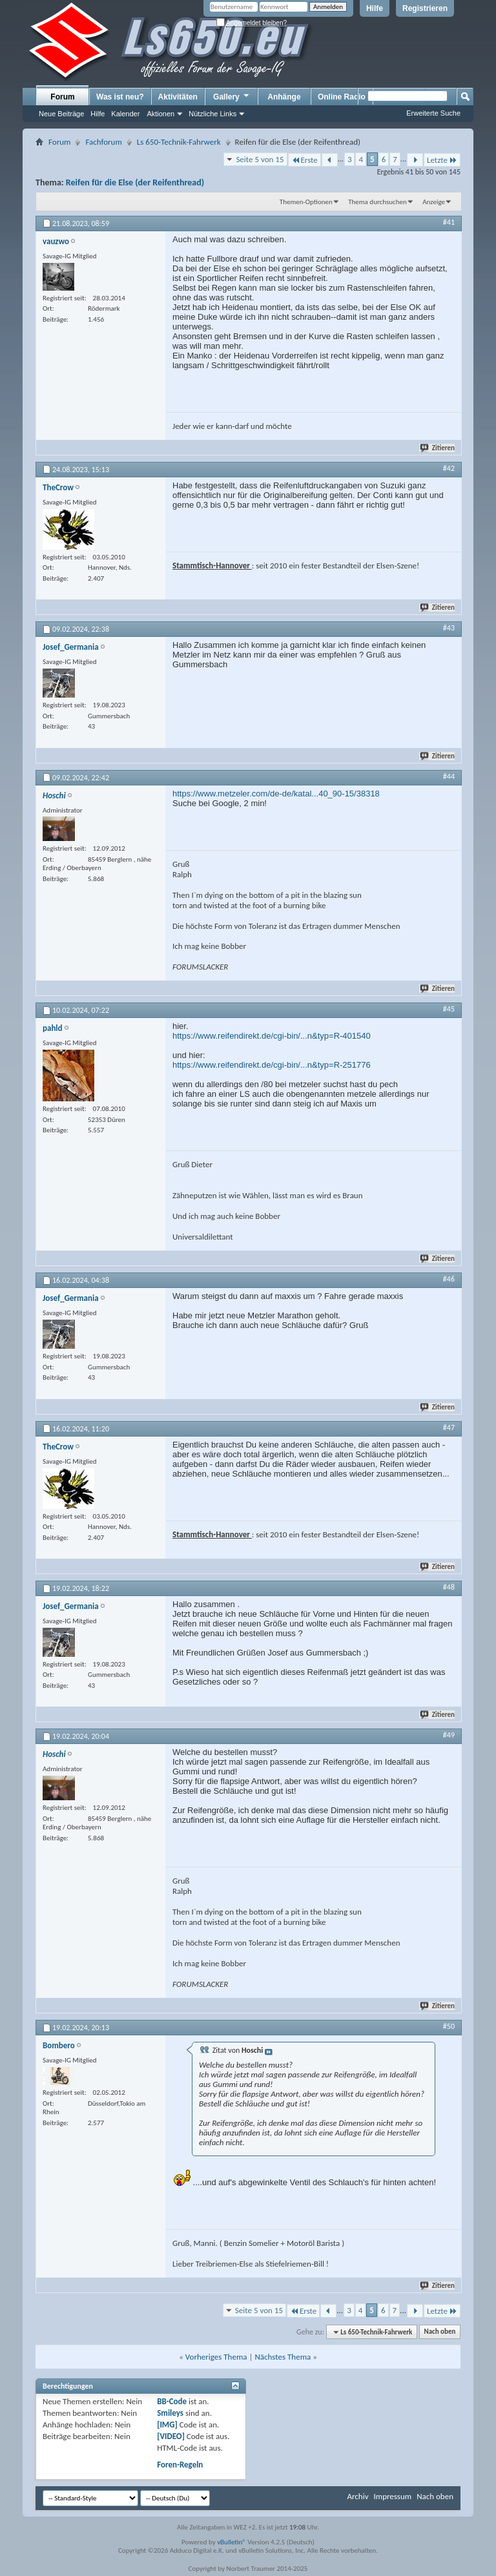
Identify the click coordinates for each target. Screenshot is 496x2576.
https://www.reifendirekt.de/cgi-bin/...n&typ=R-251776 (271, 1065)
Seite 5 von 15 (260, 159)
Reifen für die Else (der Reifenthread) (135, 182)
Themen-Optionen (306, 202)
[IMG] (167, 2424)
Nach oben (439, 2332)
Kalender (125, 114)
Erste (304, 160)
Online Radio (342, 96)
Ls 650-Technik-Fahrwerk (179, 142)
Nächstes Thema (282, 2357)
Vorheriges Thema (216, 2357)
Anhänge (283, 96)
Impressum (392, 2496)
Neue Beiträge (61, 114)
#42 (449, 468)
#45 (449, 1008)
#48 (449, 1587)
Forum (62, 96)
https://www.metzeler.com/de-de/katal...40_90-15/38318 (276, 793)
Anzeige (433, 202)
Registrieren (425, 8)
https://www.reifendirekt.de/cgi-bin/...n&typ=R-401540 (271, 1036)
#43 (449, 627)
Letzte (442, 160)
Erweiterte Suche (433, 113)
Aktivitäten (178, 96)
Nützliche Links (212, 114)
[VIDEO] (171, 2436)
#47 (449, 1427)
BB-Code (172, 2401)
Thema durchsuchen (377, 202)
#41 (449, 222)
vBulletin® (231, 2542)
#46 (449, 1278)
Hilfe (374, 8)
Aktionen (160, 114)
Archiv (357, 2496)
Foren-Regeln (180, 2464)
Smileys (170, 2413)
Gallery (232, 96)
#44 (449, 776)
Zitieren (438, 448)
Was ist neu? (120, 96)
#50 (449, 2026)
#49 (449, 1735)
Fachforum (103, 142)
